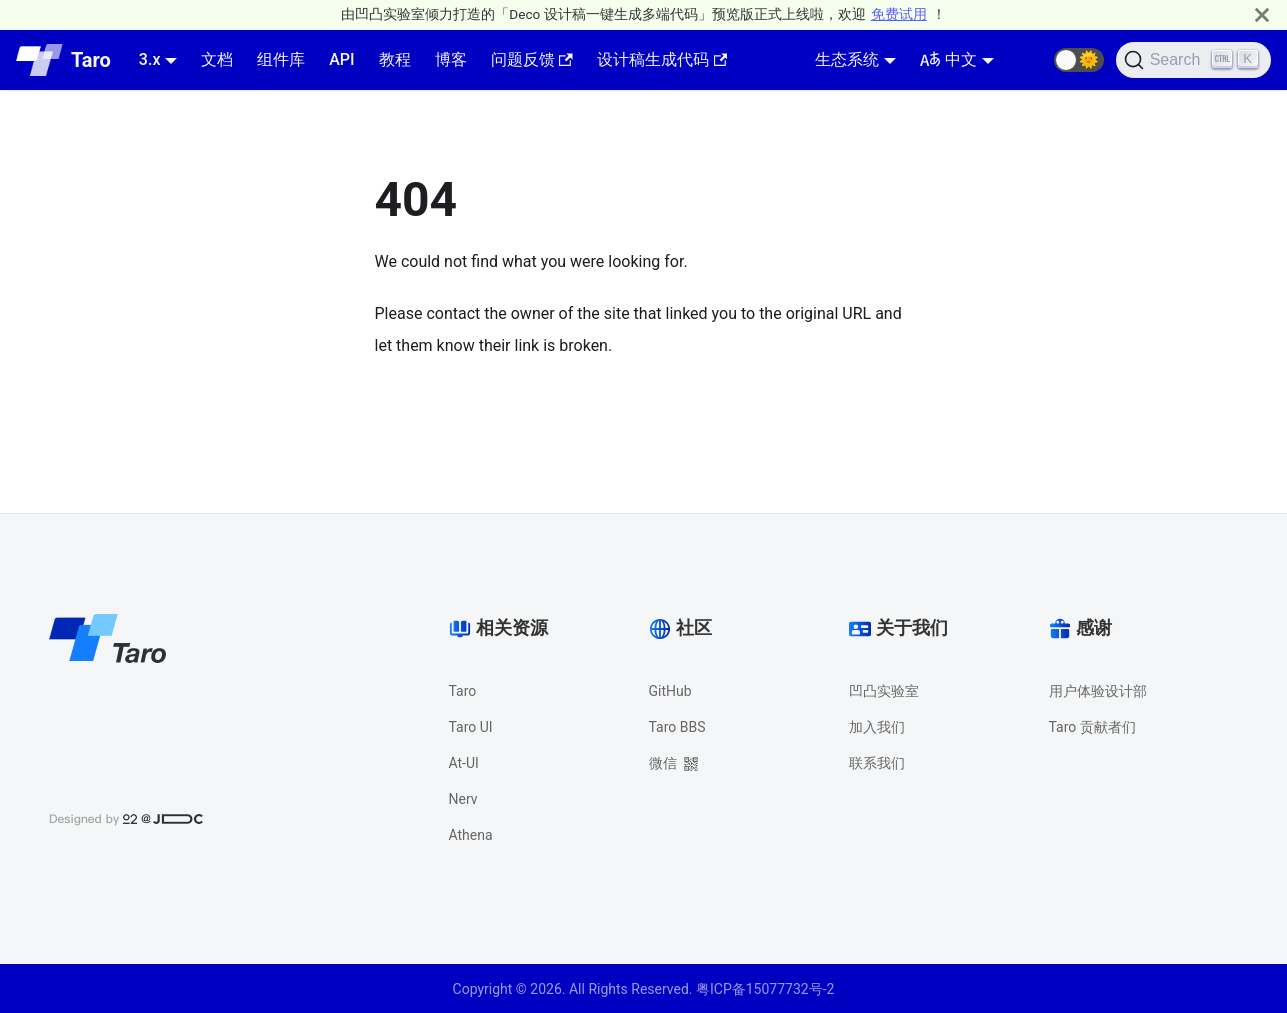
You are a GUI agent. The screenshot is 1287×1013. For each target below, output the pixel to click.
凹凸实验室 (884, 691)
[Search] (1193, 60)
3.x (150, 59)
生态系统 (847, 59)
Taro (463, 691)
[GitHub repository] (1030, 60)
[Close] (1262, 14)
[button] (1079, 60)
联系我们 (877, 763)
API (341, 59)
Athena (471, 835)
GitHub (670, 691)
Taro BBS (677, 727)
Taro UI (471, 727)
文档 (217, 59)
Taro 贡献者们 (1092, 727)
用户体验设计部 (1098, 691)
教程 (395, 59)
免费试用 (899, 14)
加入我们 (877, 727)
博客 (451, 59)
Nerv (463, 799)
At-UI (464, 763)
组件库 (281, 59)
